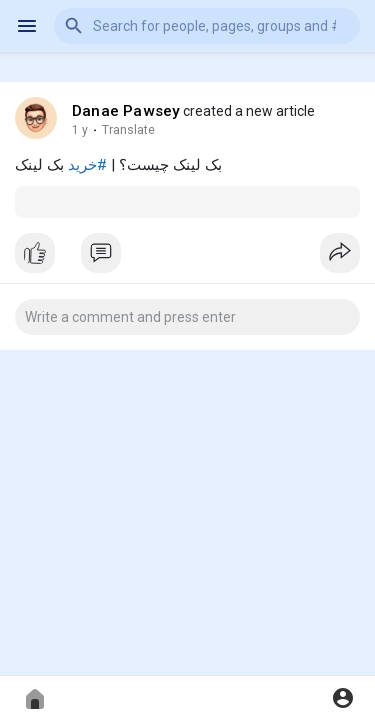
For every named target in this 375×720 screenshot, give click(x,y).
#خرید (87, 165)
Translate (128, 130)
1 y (80, 130)
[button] (207, 26)
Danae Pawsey (126, 111)
